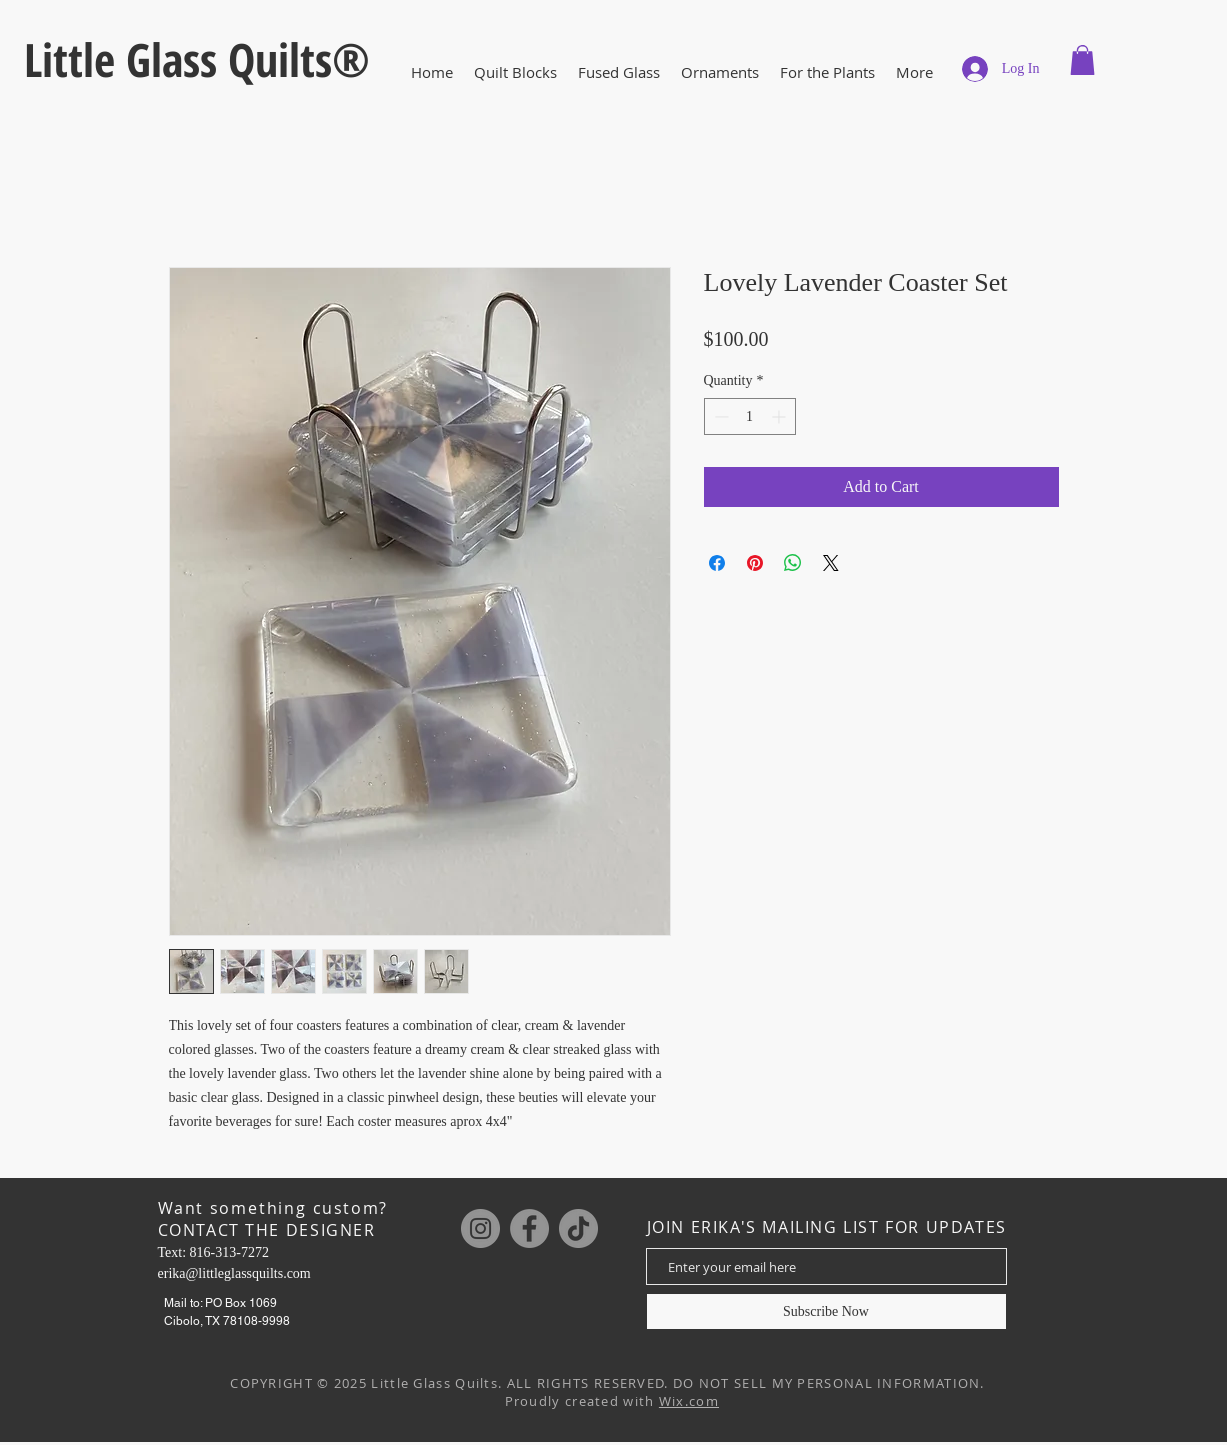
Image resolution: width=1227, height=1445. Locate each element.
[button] (619, 72)
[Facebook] (529, 1228)
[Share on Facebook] (717, 563)
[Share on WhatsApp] (793, 563)
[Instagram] (480, 1228)
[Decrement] (719, 416)
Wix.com (689, 1401)
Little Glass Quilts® (197, 59)
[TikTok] (578, 1228)
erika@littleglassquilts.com (234, 1273)
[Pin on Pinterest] (755, 563)
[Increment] (780, 416)
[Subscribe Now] (826, 1311)
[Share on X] (831, 563)
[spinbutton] (750, 416)
